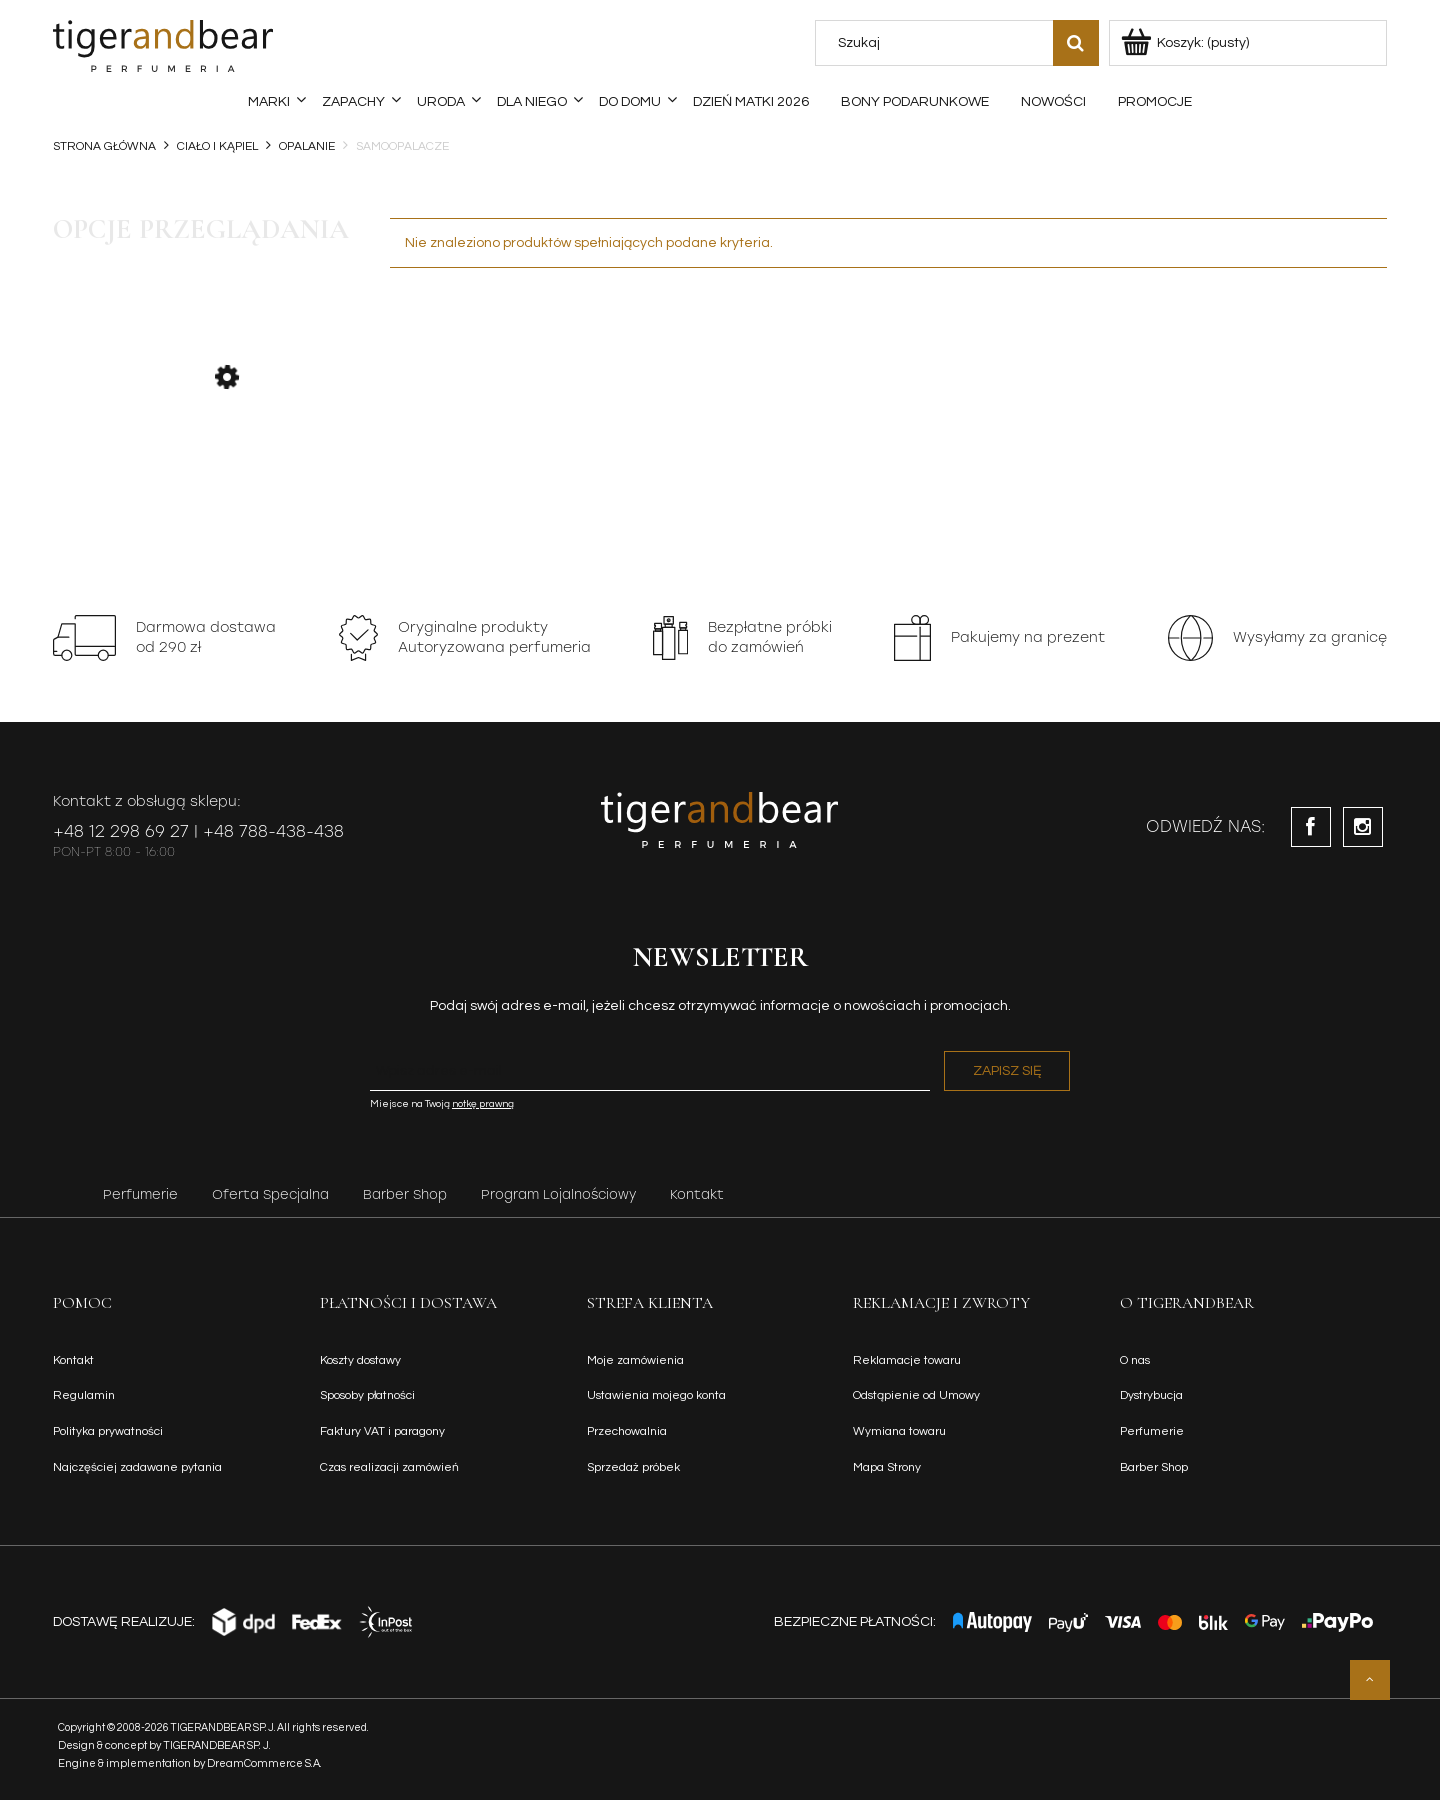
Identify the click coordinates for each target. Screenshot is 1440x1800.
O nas (1135, 1360)
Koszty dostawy (360, 1360)
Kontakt (697, 1194)
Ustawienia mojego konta (656, 1395)
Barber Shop (405, 1194)
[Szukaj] (1076, 43)
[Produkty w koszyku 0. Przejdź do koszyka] (1186, 43)
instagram (1363, 827)
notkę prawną (483, 1104)
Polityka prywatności (108, 1431)
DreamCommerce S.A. (264, 1763)
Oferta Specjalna (270, 1194)
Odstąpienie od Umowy (916, 1395)
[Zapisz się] (1007, 1071)
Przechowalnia (627, 1431)
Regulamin (84, 1395)
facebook (1311, 827)
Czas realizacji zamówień (389, 1467)
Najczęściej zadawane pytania (137, 1467)
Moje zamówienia (635, 1360)
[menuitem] (269, 102)
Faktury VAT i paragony (382, 1431)
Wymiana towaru (899, 1431)
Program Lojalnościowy (558, 1194)
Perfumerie (140, 1194)
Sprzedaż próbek (633, 1467)
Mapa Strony (887, 1467)
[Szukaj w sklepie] (938, 43)
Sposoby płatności (367, 1395)
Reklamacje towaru (907, 1360)
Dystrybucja (1151, 1395)
